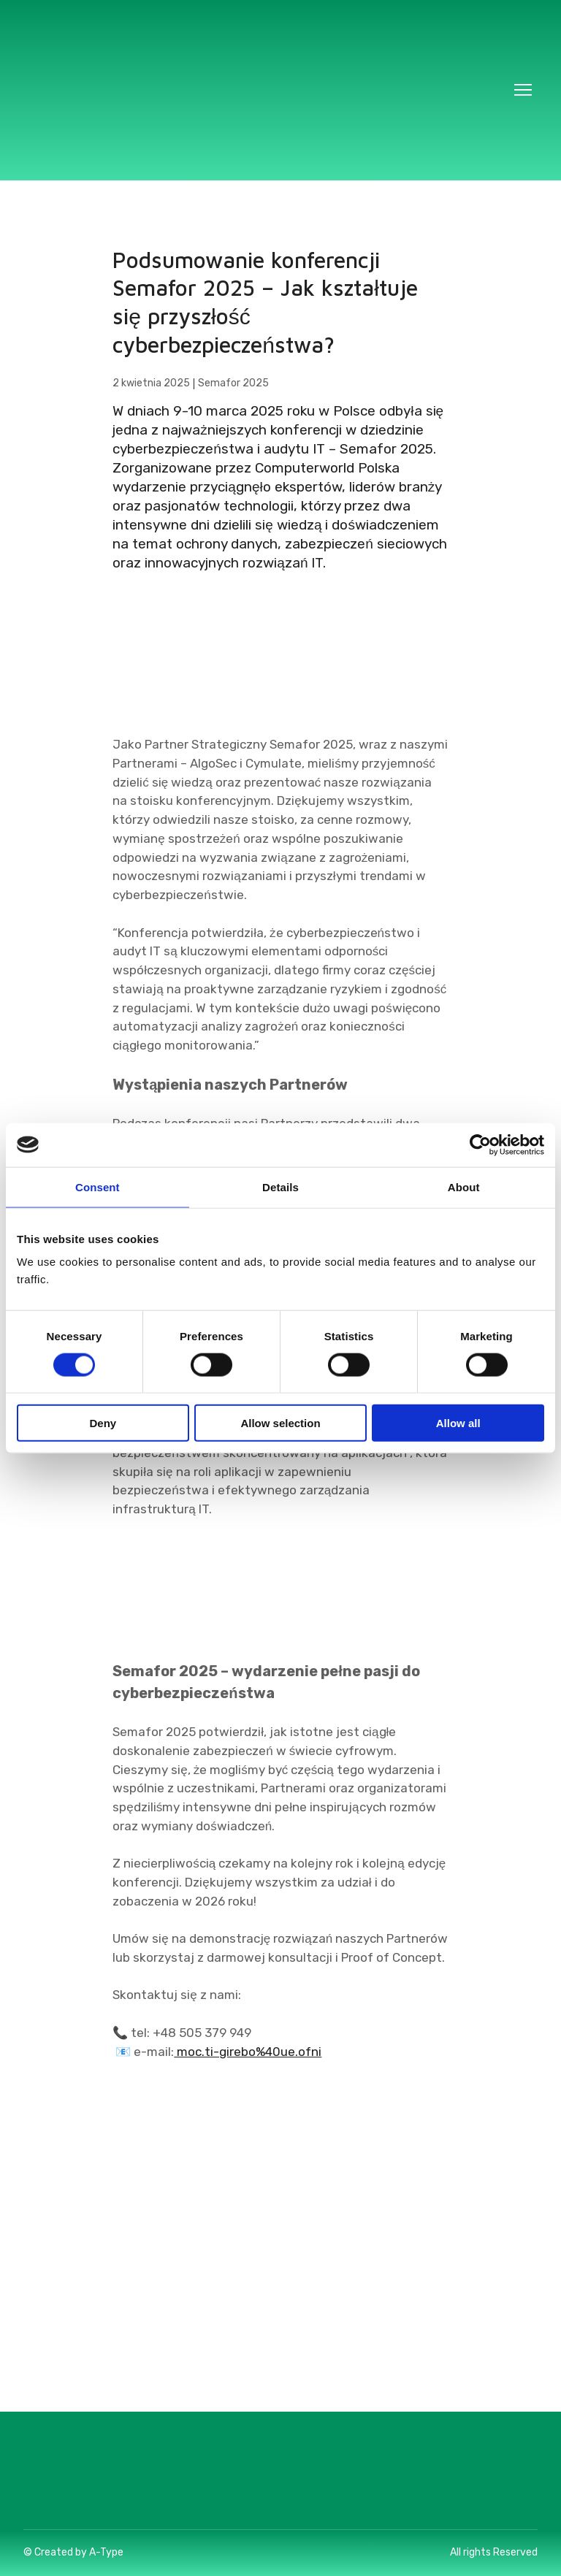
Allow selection (280, 1423)
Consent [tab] (97, 1186)
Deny (102, 1423)
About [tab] (464, 1186)
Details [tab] (280, 1186)
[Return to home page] (265, 90)
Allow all (458, 1423)
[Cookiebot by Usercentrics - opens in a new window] (480, 1144)
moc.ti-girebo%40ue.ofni (247, 2051)
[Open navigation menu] (523, 89)
